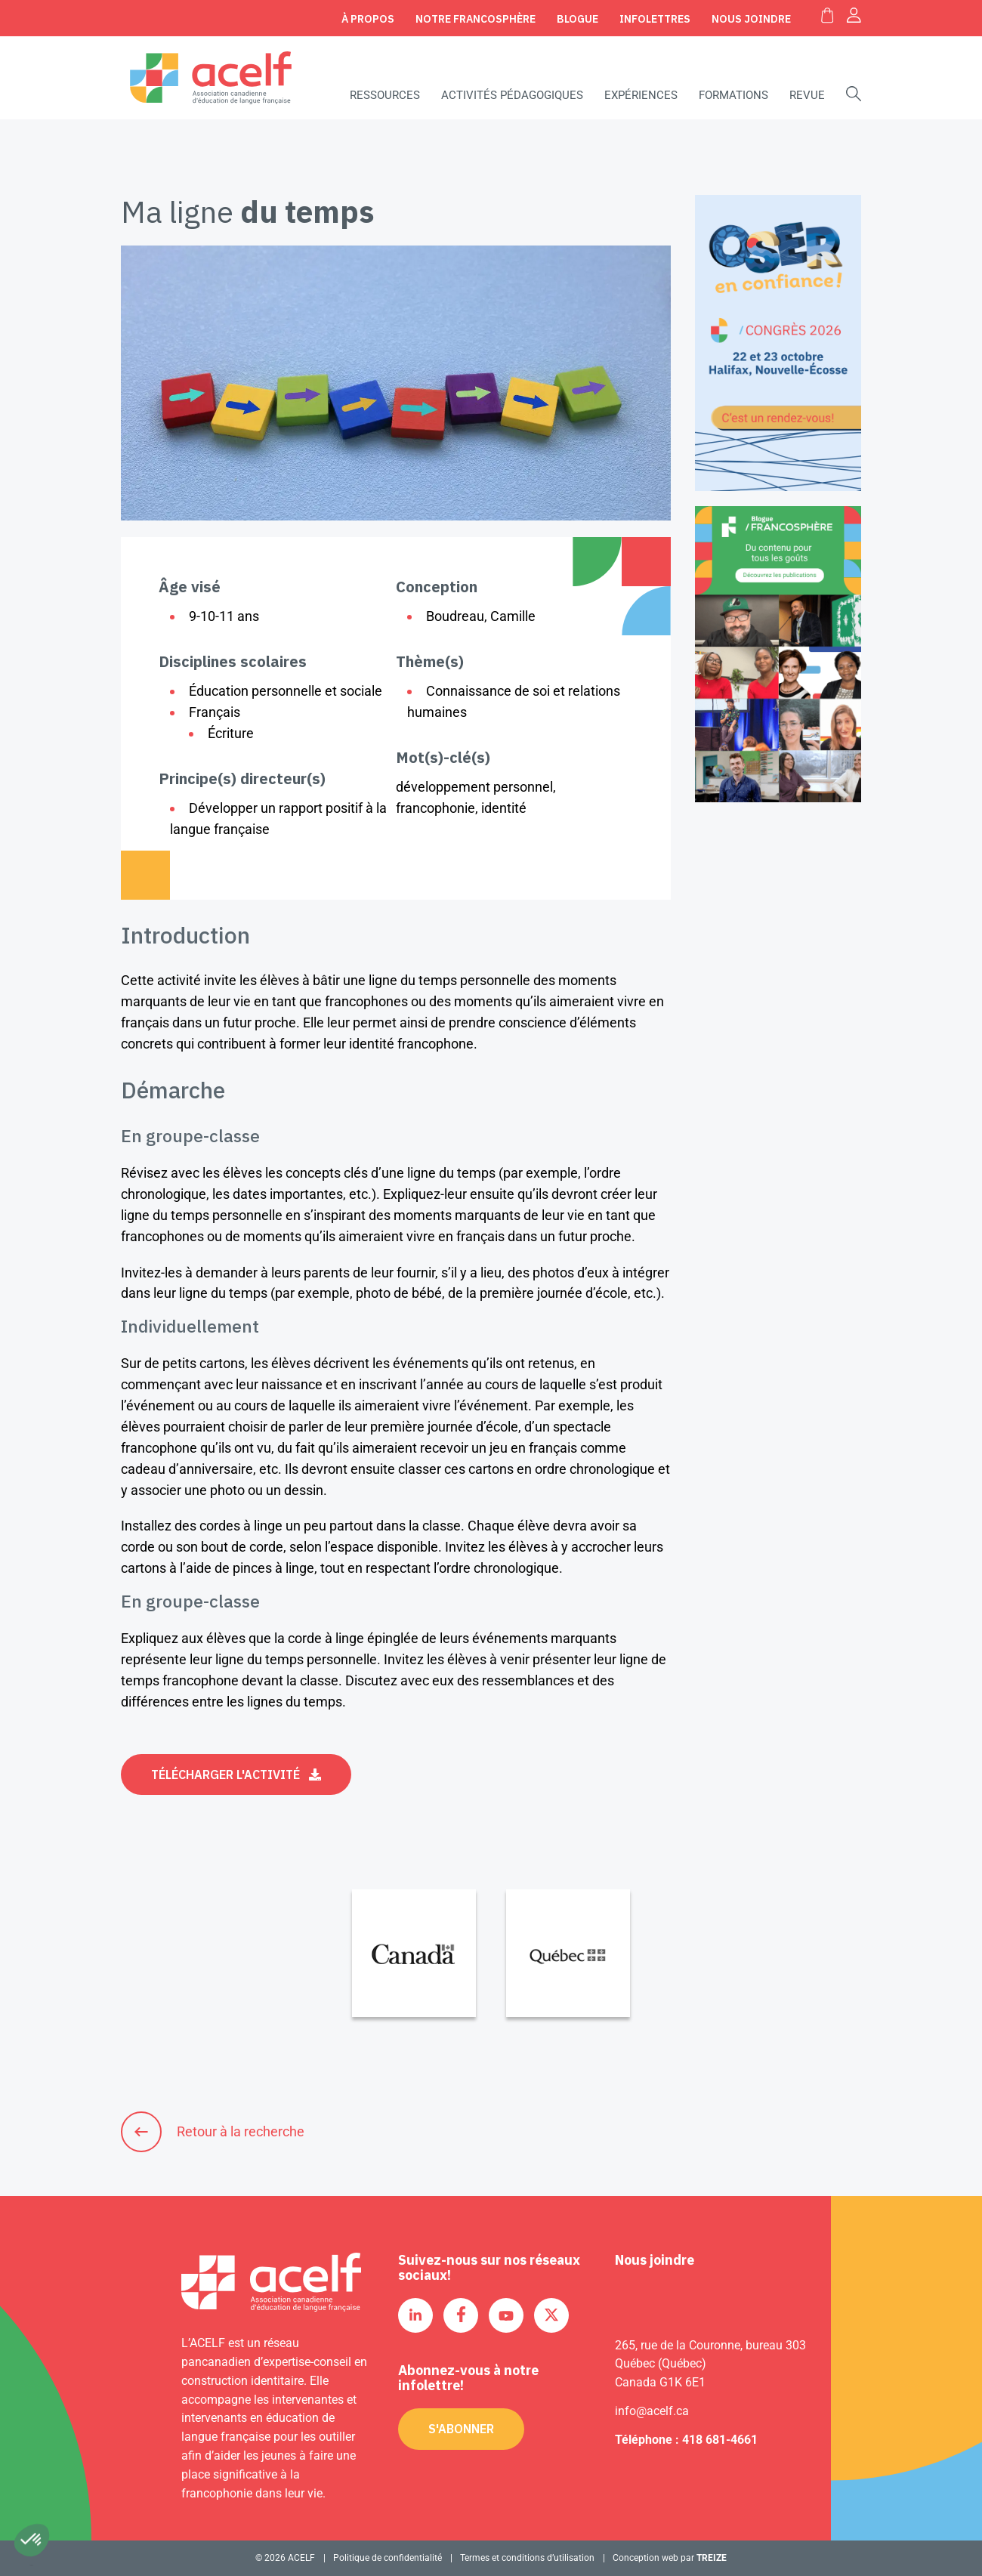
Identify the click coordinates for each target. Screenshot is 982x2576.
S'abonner (461, 2428)
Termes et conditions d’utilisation (527, 2558)
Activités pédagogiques (512, 95)
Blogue (577, 19)
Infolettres (654, 19)
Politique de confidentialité (387, 2558)
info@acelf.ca (652, 2411)
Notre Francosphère (475, 19)
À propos (367, 19)
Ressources (385, 95)
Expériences (641, 95)
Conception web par (670, 2558)
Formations (733, 95)
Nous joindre (751, 19)
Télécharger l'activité (225, 1774)
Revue (807, 95)
